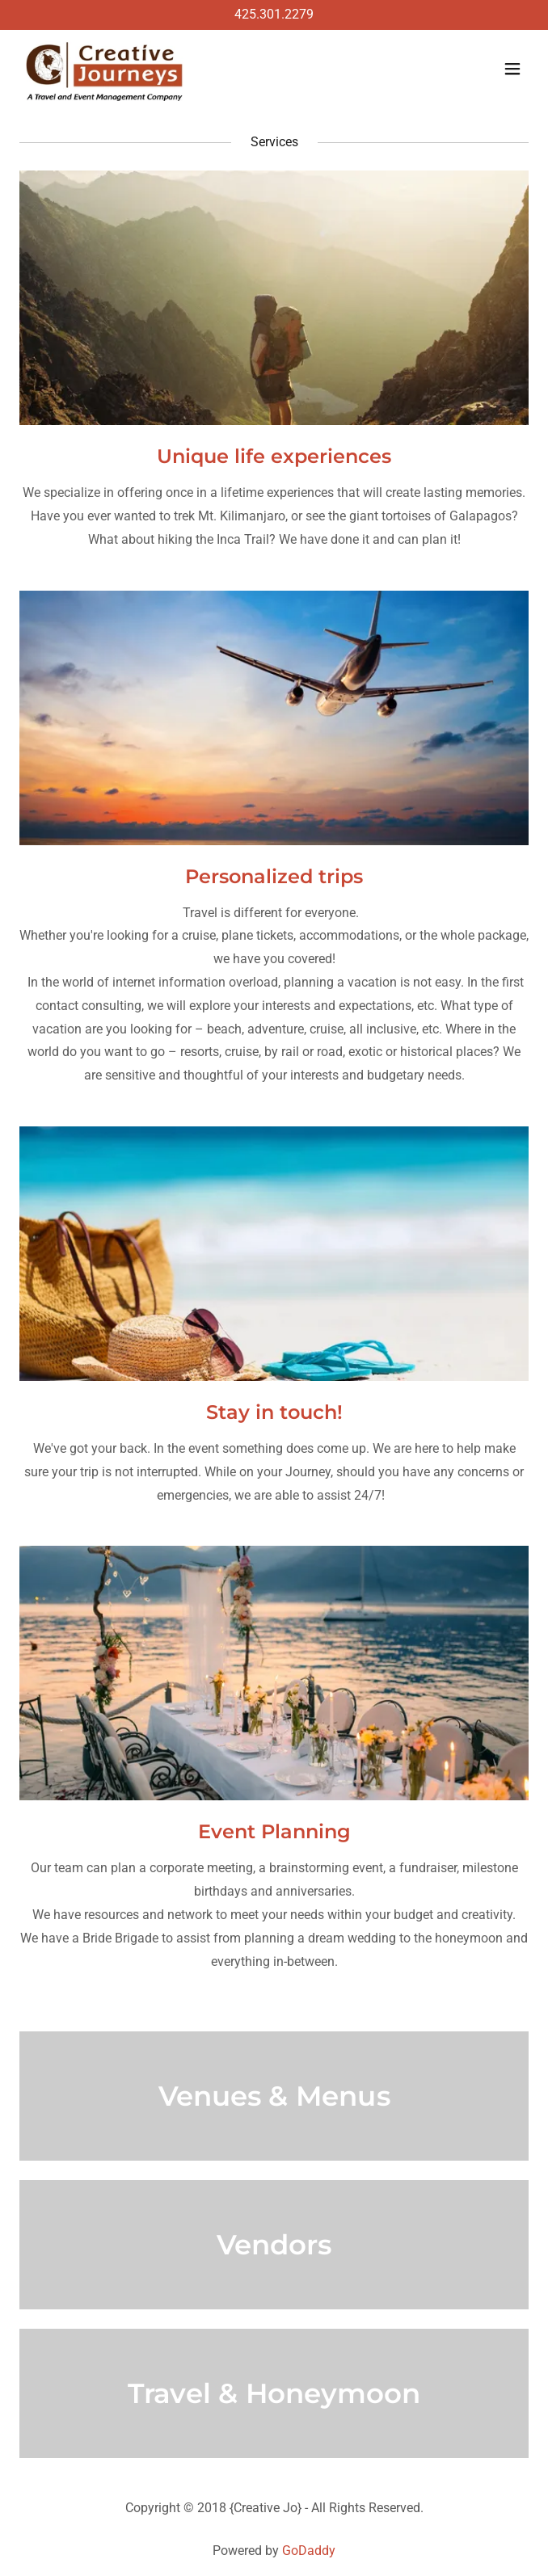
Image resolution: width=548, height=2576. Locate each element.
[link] (104, 68)
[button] (512, 69)
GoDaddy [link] (308, 2550)
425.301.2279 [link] (274, 14)
